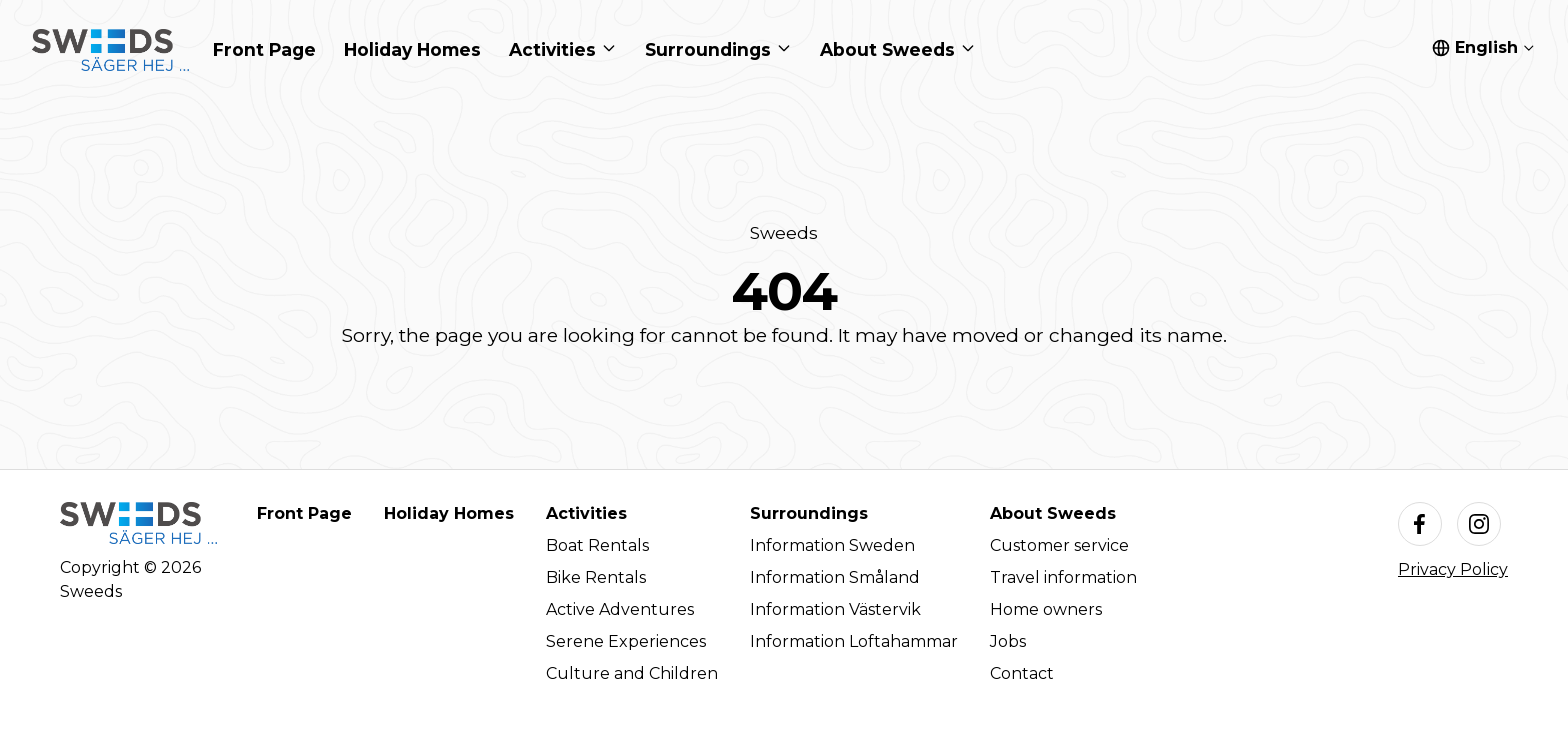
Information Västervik (835, 609)
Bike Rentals (596, 577)
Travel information (1063, 577)
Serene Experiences (626, 641)
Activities (586, 513)
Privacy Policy (1453, 569)
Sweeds (784, 232)
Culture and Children (632, 673)
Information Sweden (832, 545)
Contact (1022, 673)
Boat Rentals (597, 545)
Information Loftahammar (854, 641)
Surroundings (809, 513)
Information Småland (835, 577)
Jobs (1008, 641)
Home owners (1046, 609)
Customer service (1059, 545)
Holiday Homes (449, 513)
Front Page (304, 513)
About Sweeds (1053, 513)
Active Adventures (620, 609)
